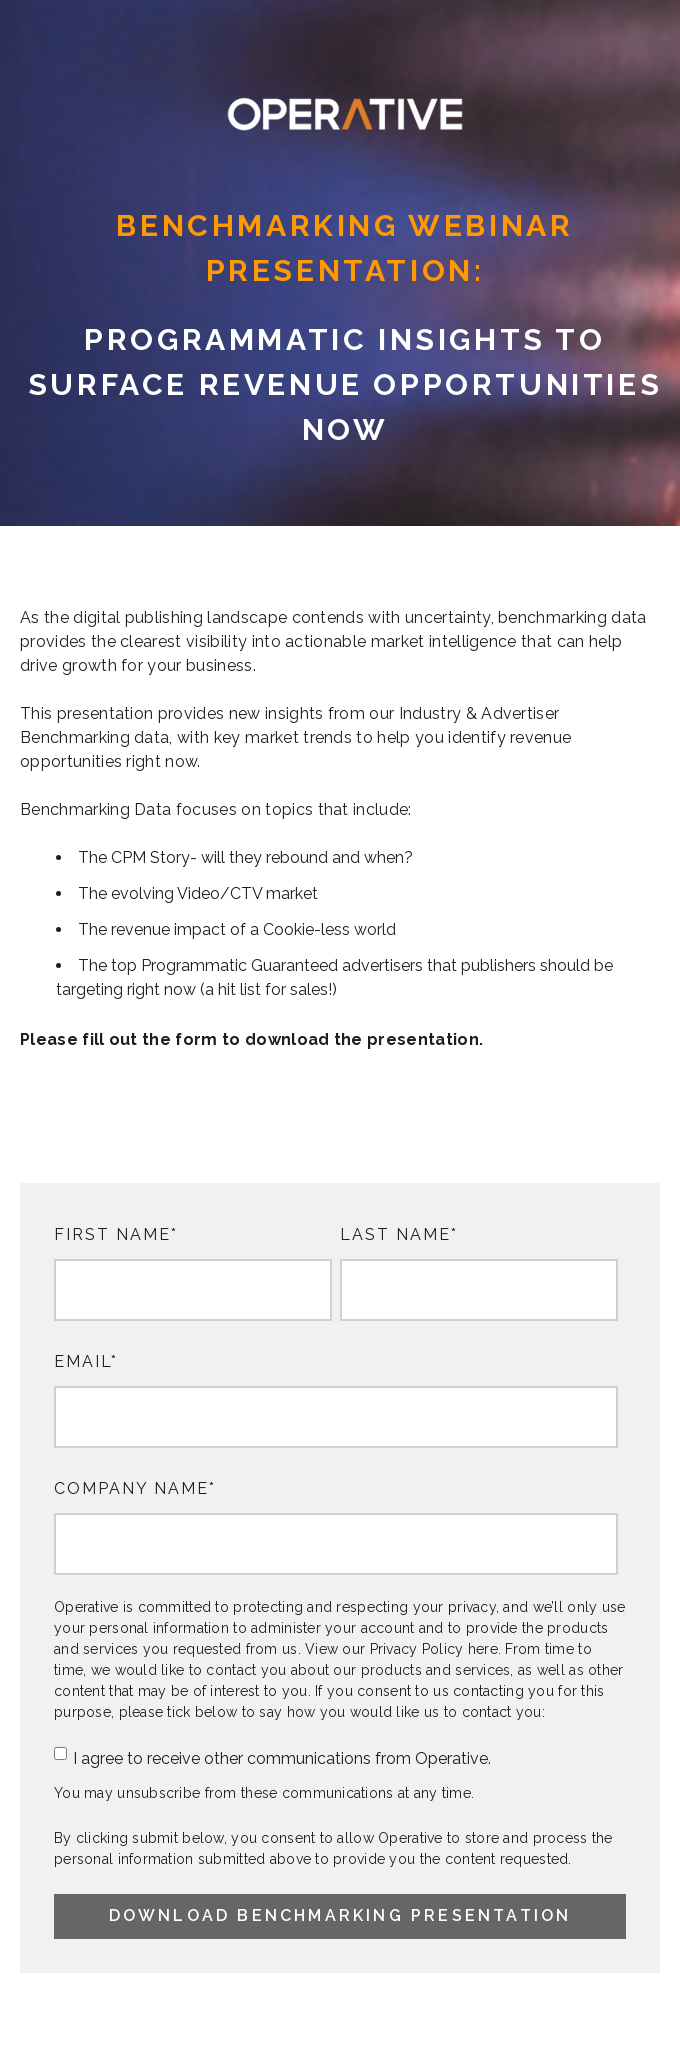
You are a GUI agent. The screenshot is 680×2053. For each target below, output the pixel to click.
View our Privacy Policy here (401, 1649)
